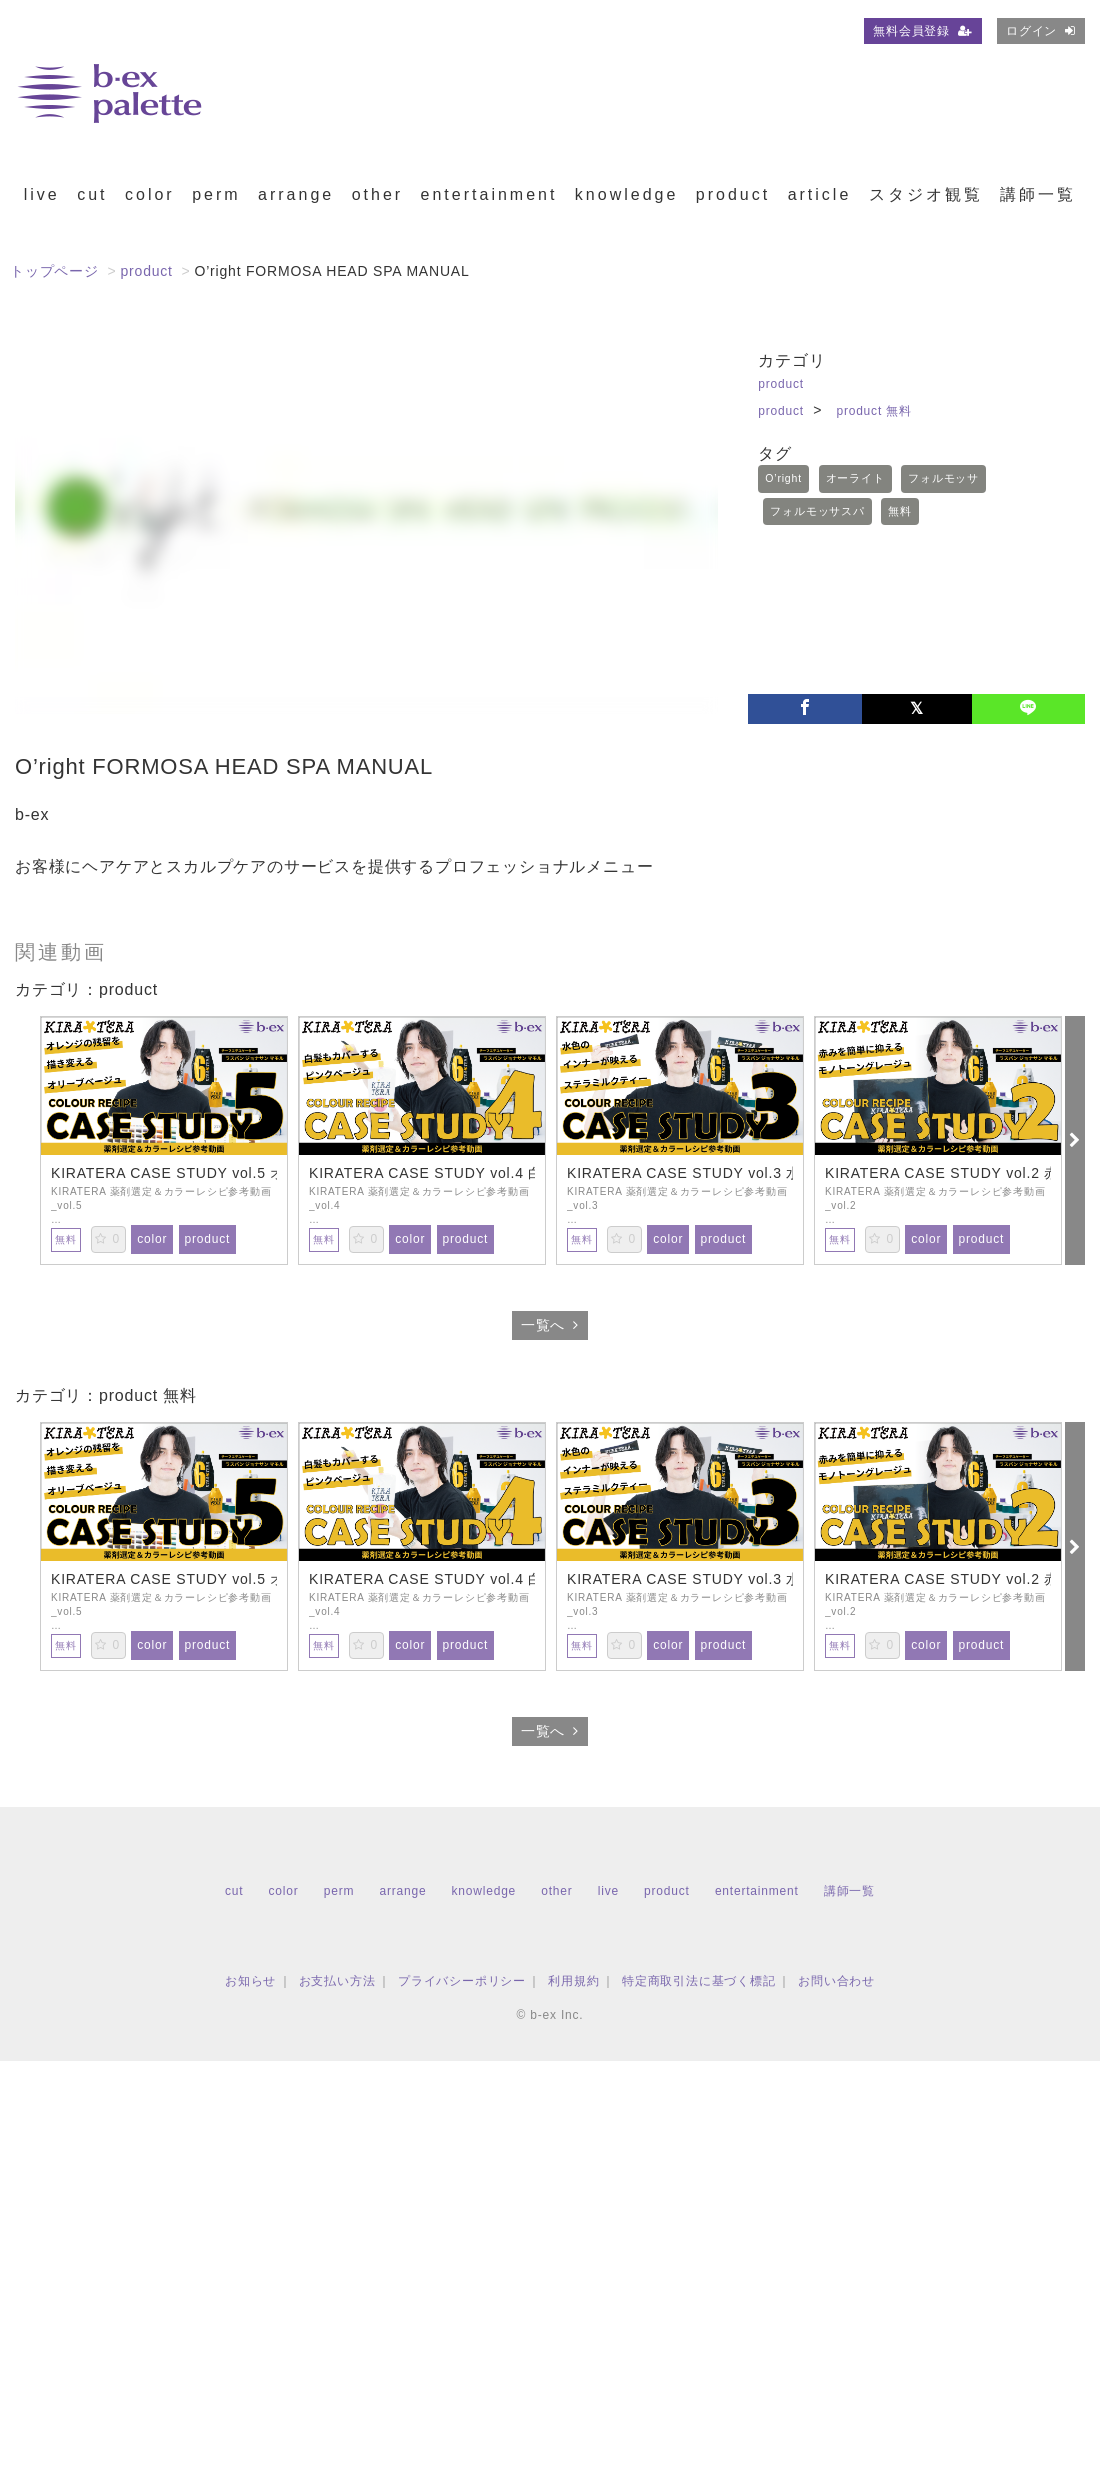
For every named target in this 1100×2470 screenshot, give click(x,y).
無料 (900, 511)
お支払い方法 (337, 1981)
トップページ (54, 271)
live (42, 194)
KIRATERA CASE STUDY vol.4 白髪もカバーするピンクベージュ (422, 1173)
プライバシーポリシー (462, 1981)
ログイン (1041, 31)
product (733, 194)
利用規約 (573, 1981)
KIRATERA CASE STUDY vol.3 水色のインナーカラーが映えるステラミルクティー (680, 1173)
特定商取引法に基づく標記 (699, 1981)
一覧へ (550, 1325)
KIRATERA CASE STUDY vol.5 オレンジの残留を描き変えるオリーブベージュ (164, 1173)
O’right (783, 478)
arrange (296, 194)
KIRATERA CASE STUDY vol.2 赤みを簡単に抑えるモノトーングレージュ (938, 1173)
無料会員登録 (923, 31)
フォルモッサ (943, 478)
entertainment (489, 194)
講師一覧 (1038, 194)
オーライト (855, 478)
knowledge (627, 194)
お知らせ (250, 1981)
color (150, 194)
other (377, 194)
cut (92, 194)
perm (216, 194)
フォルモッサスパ (817, 511)
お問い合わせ (836, 1981)
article (820, 194)
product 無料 (873, 411)
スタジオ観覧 (926, 194)
